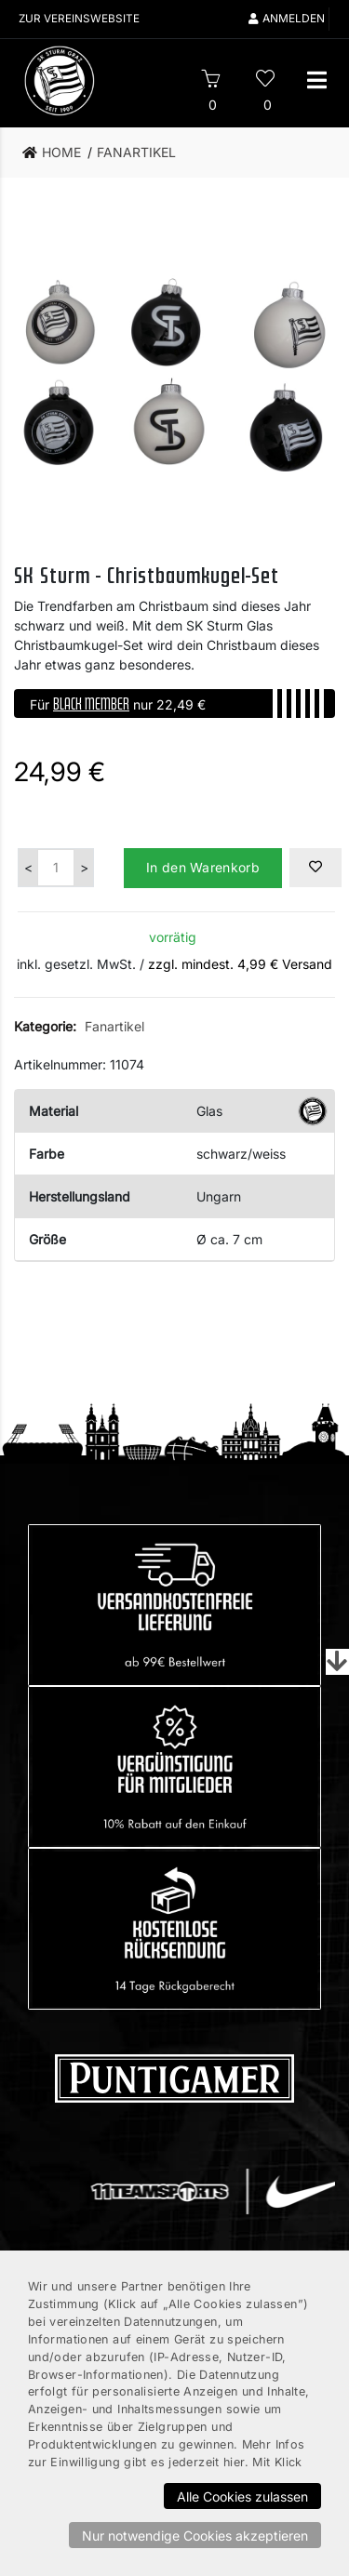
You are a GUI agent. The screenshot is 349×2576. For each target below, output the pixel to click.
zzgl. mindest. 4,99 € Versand (240, 964)
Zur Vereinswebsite (80, 18)
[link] (57, 152)
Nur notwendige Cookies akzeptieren (195, 2535)
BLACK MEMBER (91, 703)
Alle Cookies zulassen (242, 2496)
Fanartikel (114, 1026)
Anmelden (286, 18)
